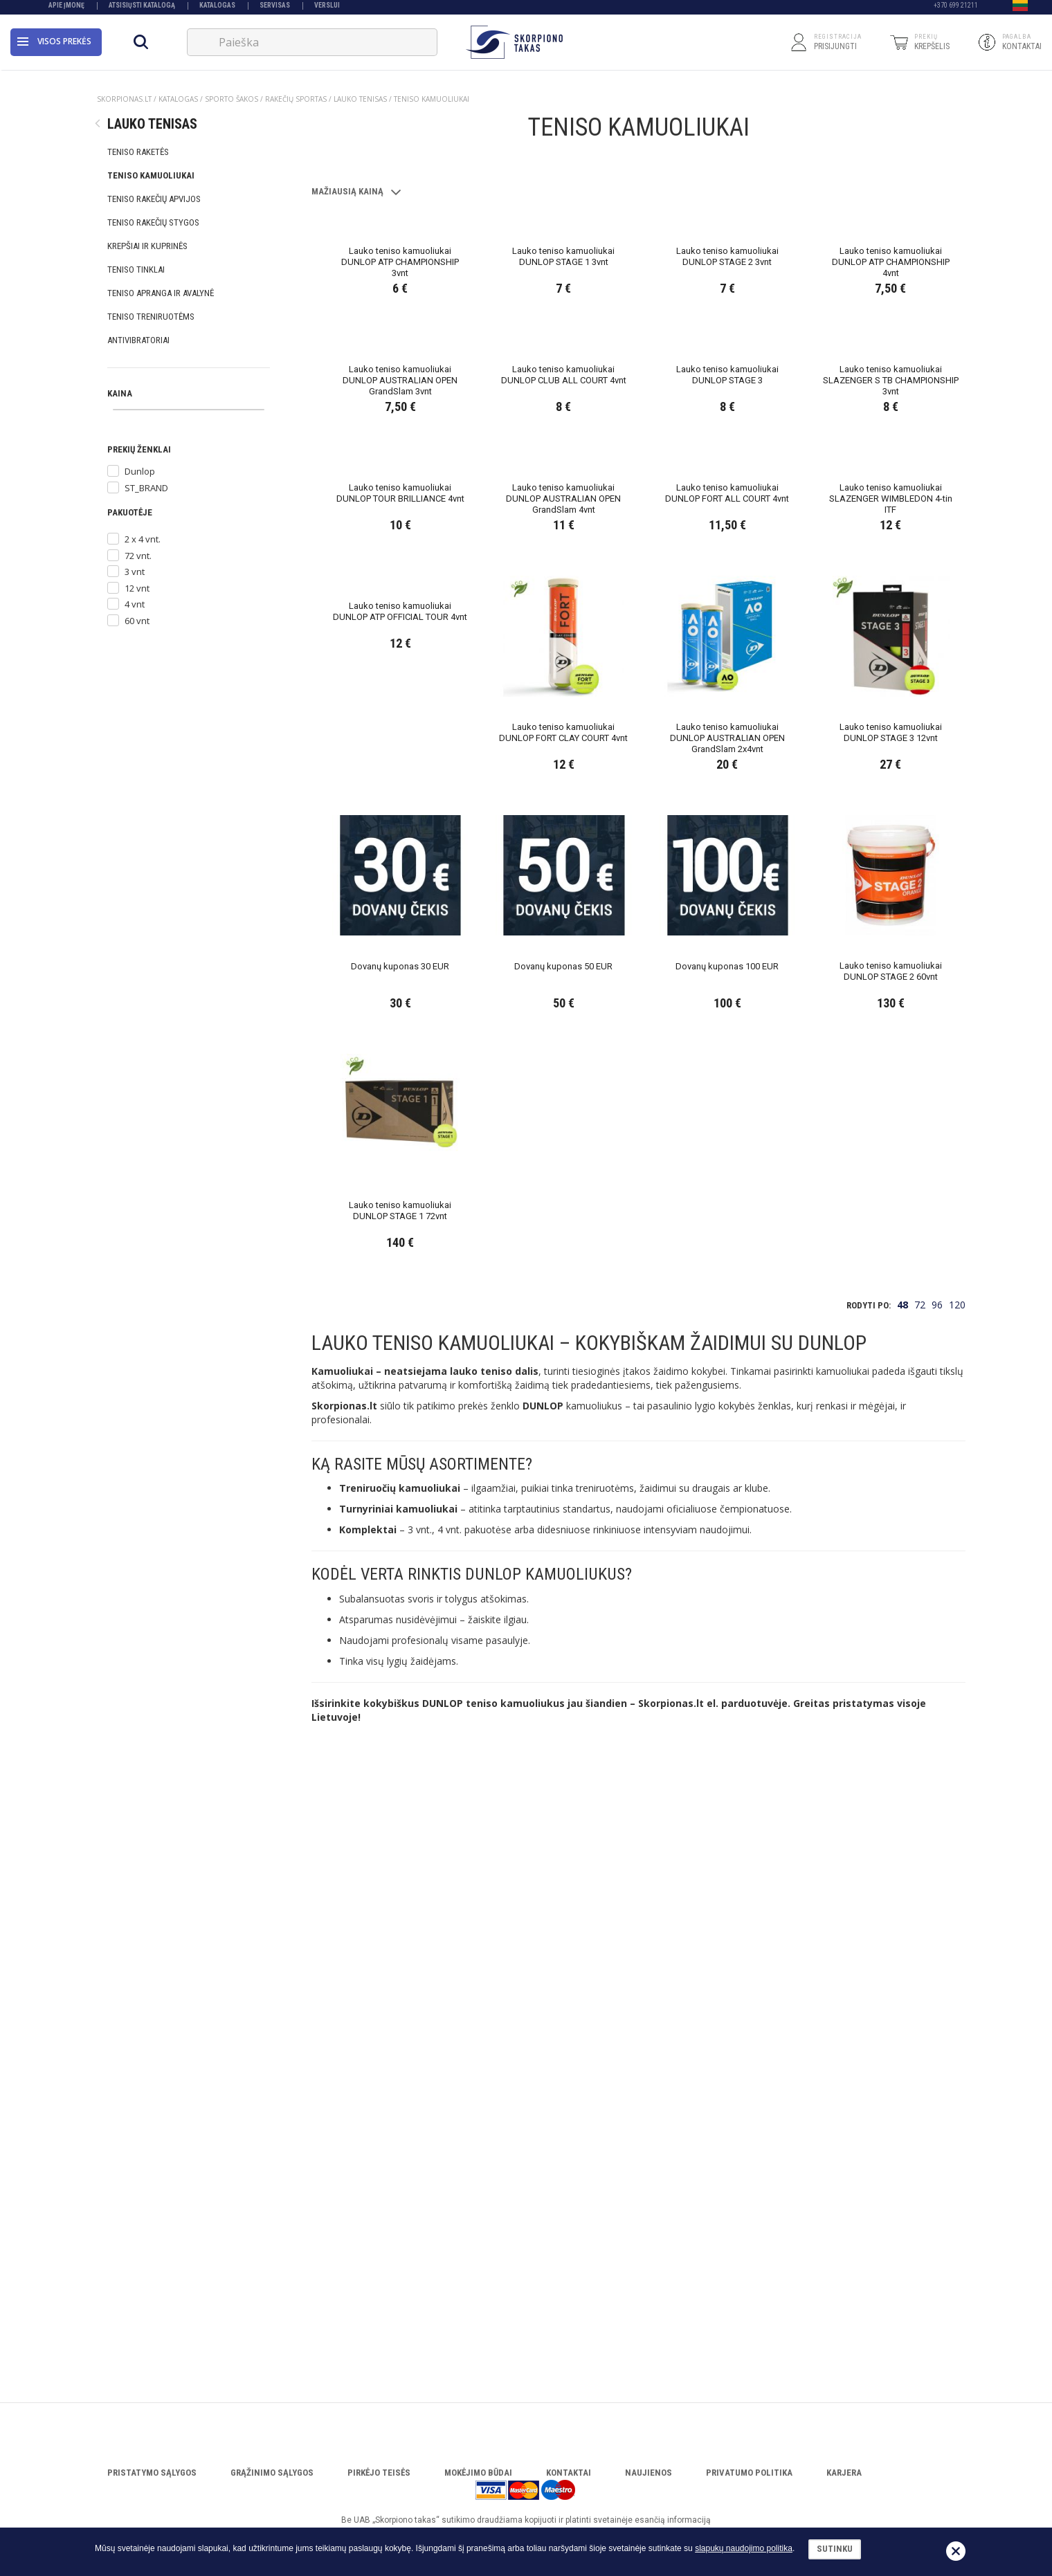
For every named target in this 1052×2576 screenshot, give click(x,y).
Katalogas (217, 8)
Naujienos (648, 2472)
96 (937, 1906)
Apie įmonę (66, 8)
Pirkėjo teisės (378, 2472)
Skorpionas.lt (124, 99)
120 (957, 1906)
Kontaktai (568, 2472)
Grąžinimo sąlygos (272, 2472)
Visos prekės (54, 45)
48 (902, 1906)
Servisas (275, 8)
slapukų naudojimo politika (743, 2548)
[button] (1020, 9)
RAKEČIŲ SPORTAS (296, 99)
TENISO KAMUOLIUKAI (431, 99)
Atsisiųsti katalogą (142, 8)
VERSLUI (327, 8)
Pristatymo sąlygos (152, 2472)
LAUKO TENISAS (360, 99)
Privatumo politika (749, 2472)
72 (919, 1906)
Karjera (844, 2472)
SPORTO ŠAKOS (231, 99)
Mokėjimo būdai (478, 2472)
